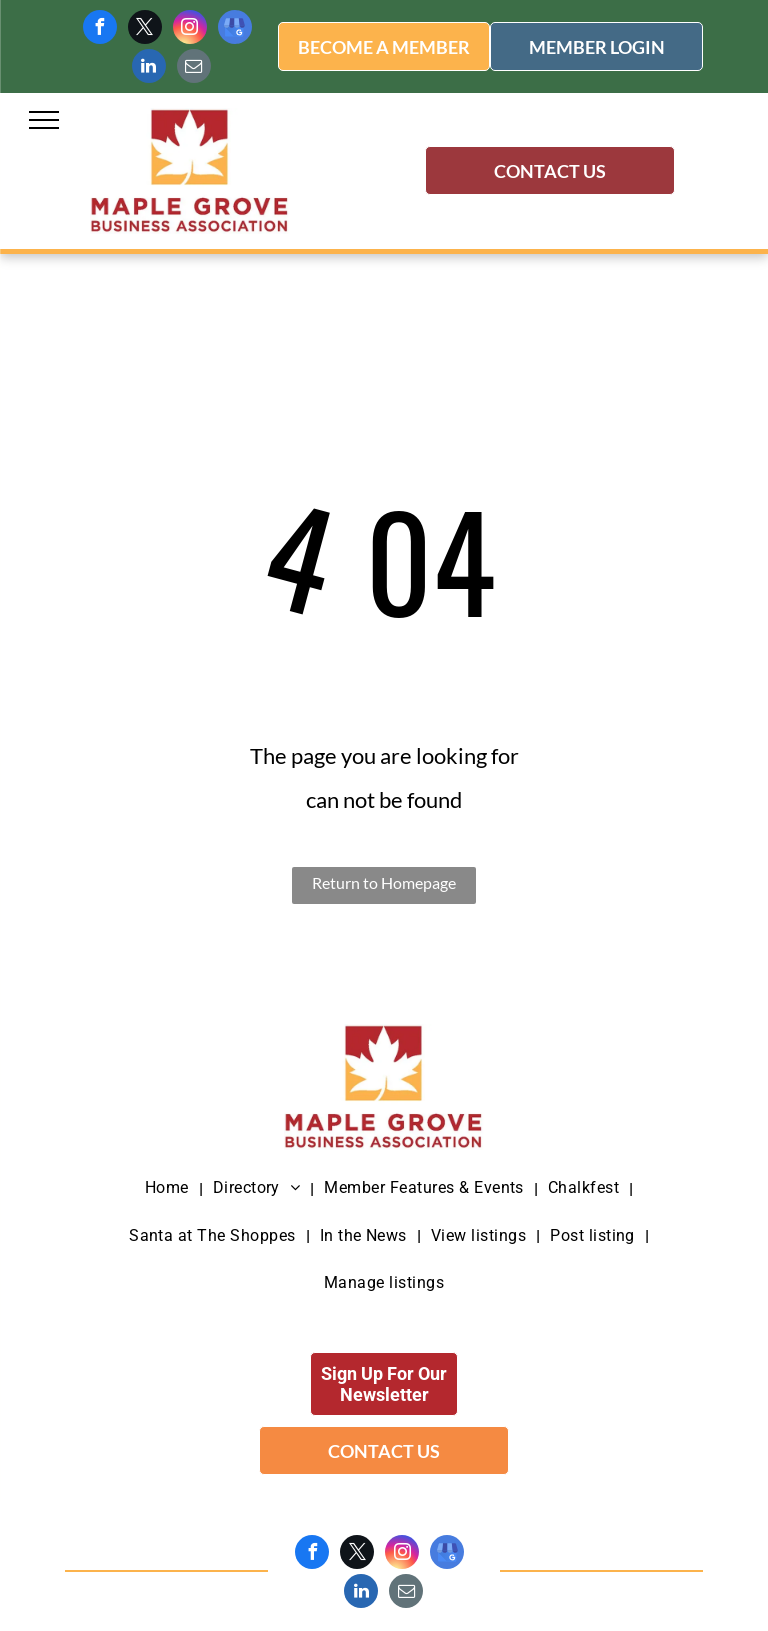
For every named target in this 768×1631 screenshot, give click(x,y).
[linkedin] (149, 68)
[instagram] (190, 29)
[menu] (44, 120)
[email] (194, 68)
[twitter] (145, 29)
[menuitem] (169, 1188)
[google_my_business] (235, 29)
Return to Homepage (384, 882)
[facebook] (100, 29)
